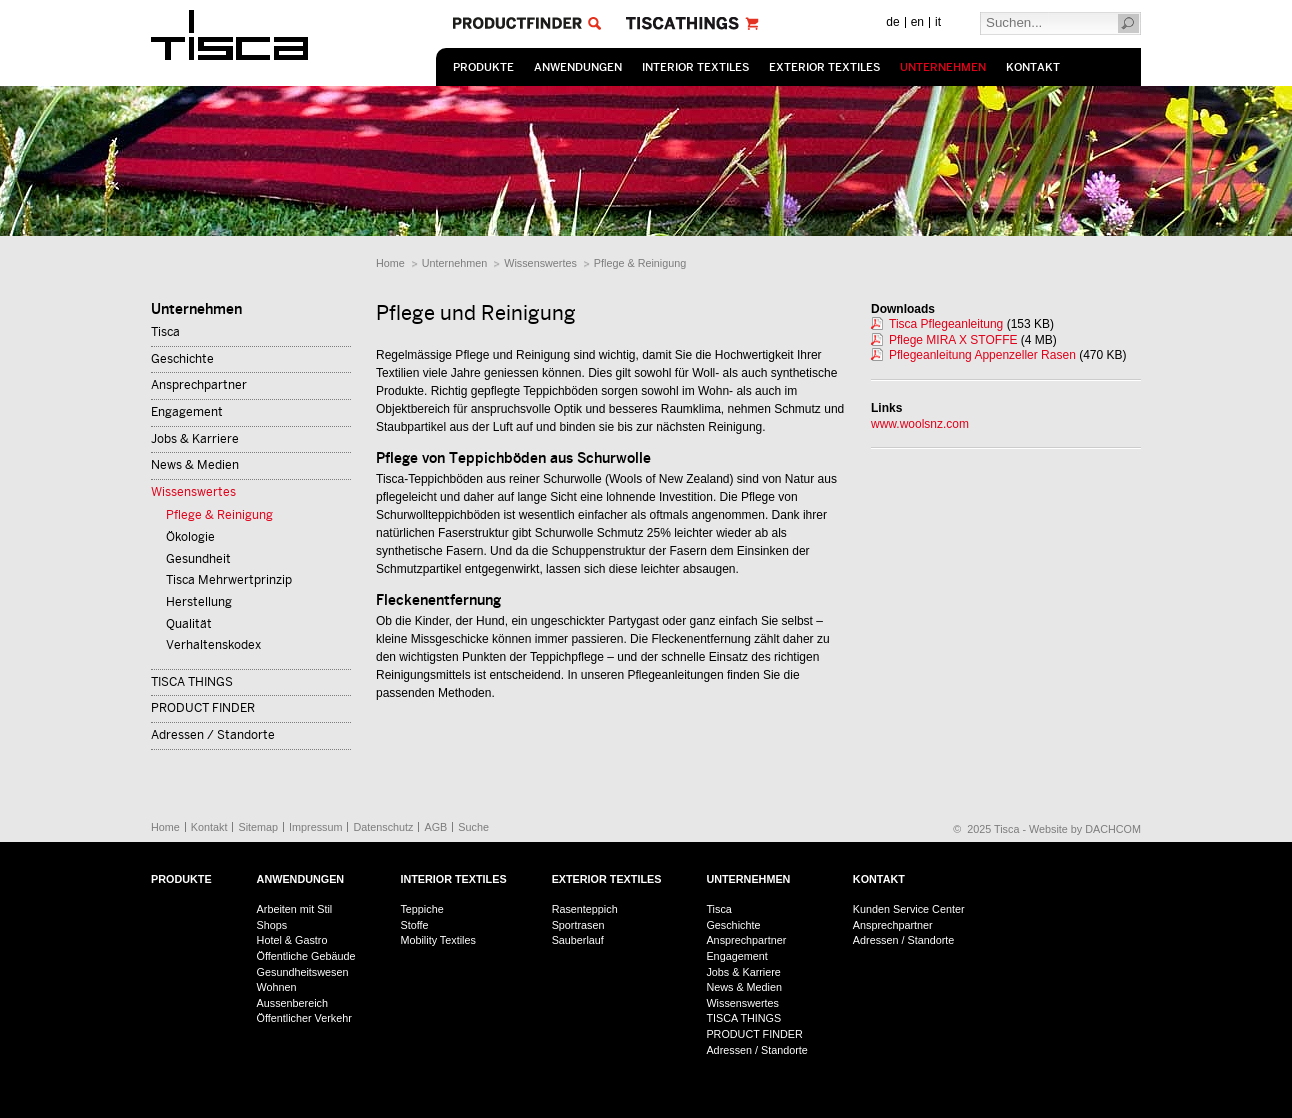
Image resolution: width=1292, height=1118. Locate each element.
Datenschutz (383, 827)
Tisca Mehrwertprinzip (229, 580)
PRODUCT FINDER (203, 708)
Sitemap (258, 827)
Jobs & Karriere (195, 439)
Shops (272, 925)
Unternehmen (943, 67)
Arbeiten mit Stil (295, 909)
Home (390, 263)
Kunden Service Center (909, 909)
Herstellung (199, 602)
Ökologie (190, 537)
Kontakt (1033, 67)
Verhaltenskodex (213, 645)
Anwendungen (578, 67)
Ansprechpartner (199, 385)
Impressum (315, 827)
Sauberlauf (578, 940)
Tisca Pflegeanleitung (946, 324)
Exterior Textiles (824, 67)
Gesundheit (198, 559)
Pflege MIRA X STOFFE (953, 340)
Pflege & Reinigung (640, 263)
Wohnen (277, 987)
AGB (435, 827)
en (917, 22)
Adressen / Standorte (213, 735)
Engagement (187, 412)
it (938, 22)
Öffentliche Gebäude (306, 956)
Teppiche (421, 909)
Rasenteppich (585, 909)
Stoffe (414, 925)
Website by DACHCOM (1085, 829)
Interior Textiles (695, 67)
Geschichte (182, 359)
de (892, 22)
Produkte (483, 67)
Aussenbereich (292, 1003)
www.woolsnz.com (920, 424)
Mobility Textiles (437, 940)
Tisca (165, 332)
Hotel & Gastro (292, 940)
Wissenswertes (540, 263)
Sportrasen (578, 925)
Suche (473, 827)
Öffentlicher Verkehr (304, 1018)
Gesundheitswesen (303, 972)
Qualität (189, 624)
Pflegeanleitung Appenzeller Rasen (982, 355)
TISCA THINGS (192, 682)
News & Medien (195, 465)
